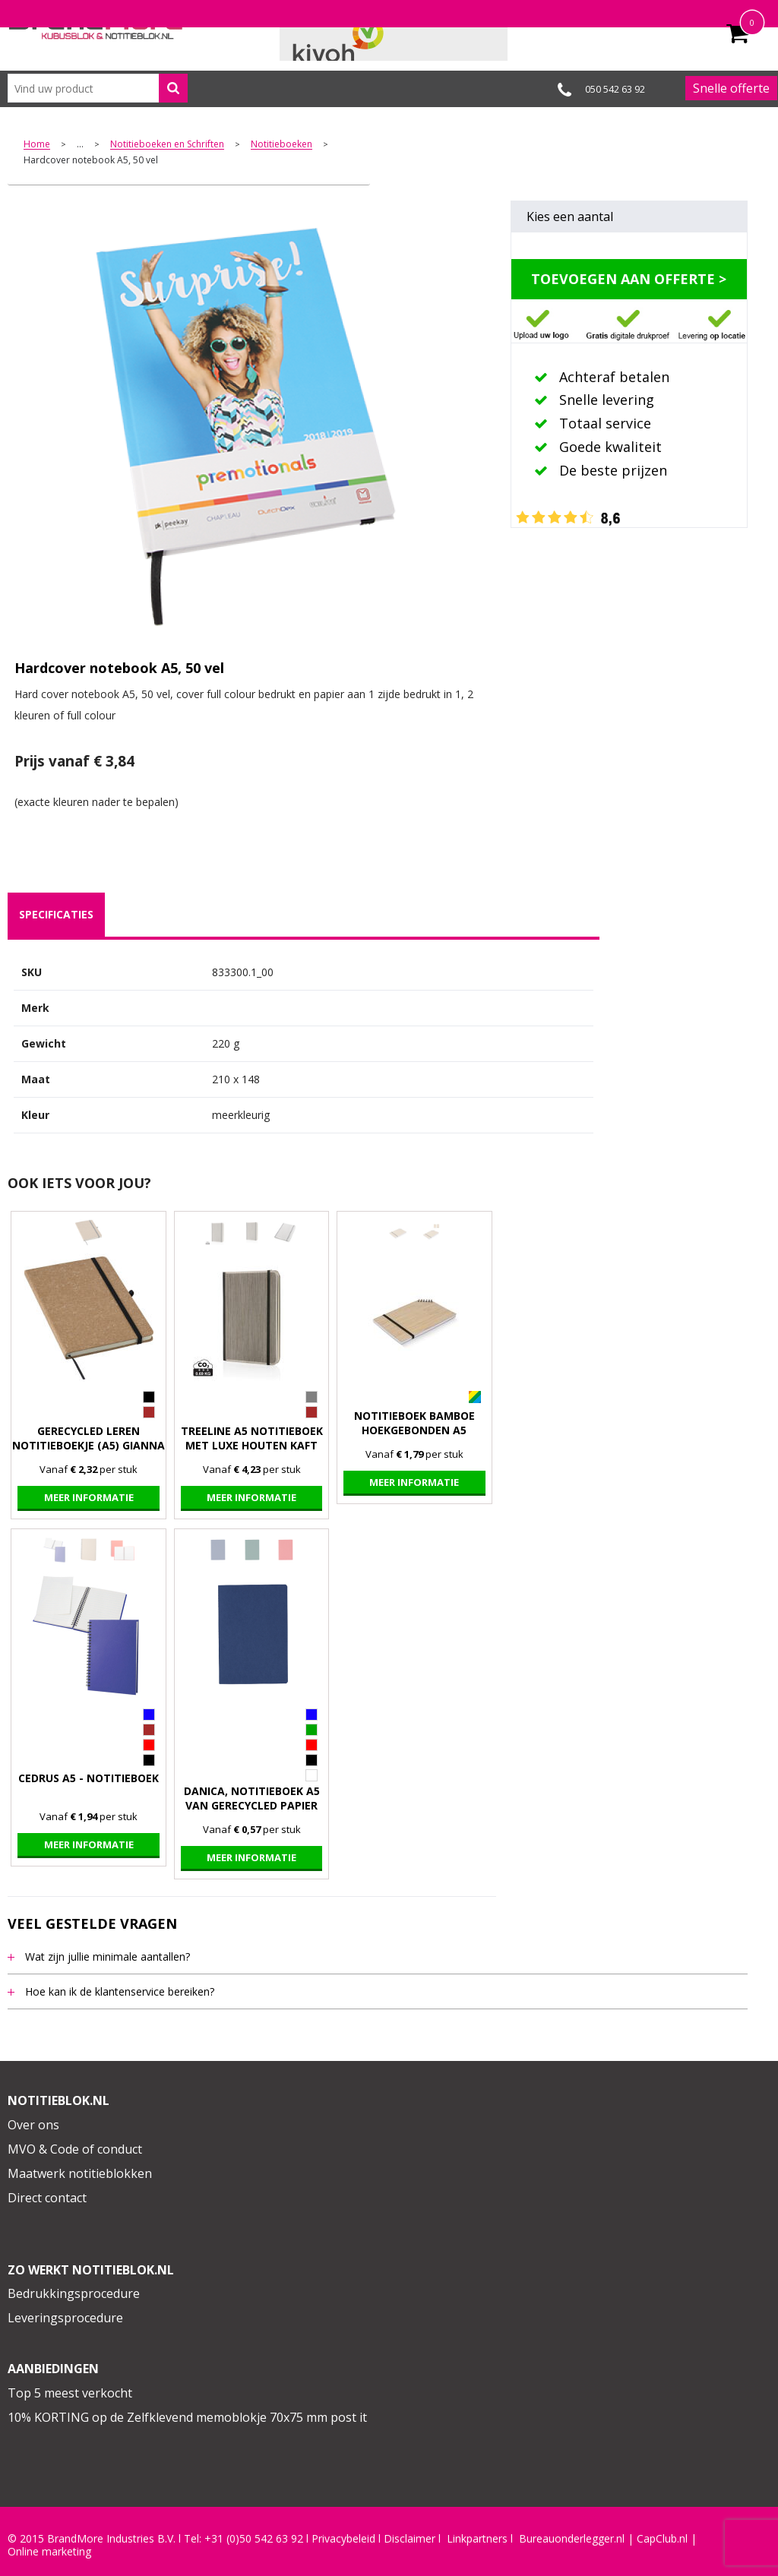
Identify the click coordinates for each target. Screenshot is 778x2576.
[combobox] (98, 88)
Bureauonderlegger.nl (572, 2539)
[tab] (56, 915)
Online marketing (49, 2552)
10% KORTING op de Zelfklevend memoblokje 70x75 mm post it (187, 2417)
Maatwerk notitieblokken (80, 2173)
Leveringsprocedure (65, 2317)
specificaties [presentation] (56, 914)
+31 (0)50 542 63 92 (253, 2539)
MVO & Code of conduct (75, 2149)
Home (37, 145)
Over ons (33, 2124)
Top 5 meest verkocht (70, 2393)
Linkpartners (477, 2539)
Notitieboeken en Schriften (167, 145)
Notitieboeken (281, 145)
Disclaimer (409, 2539)
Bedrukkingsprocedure (74, 2293)
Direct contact (47, 2197)
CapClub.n (661, 2539)
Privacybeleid (343, 2539)
